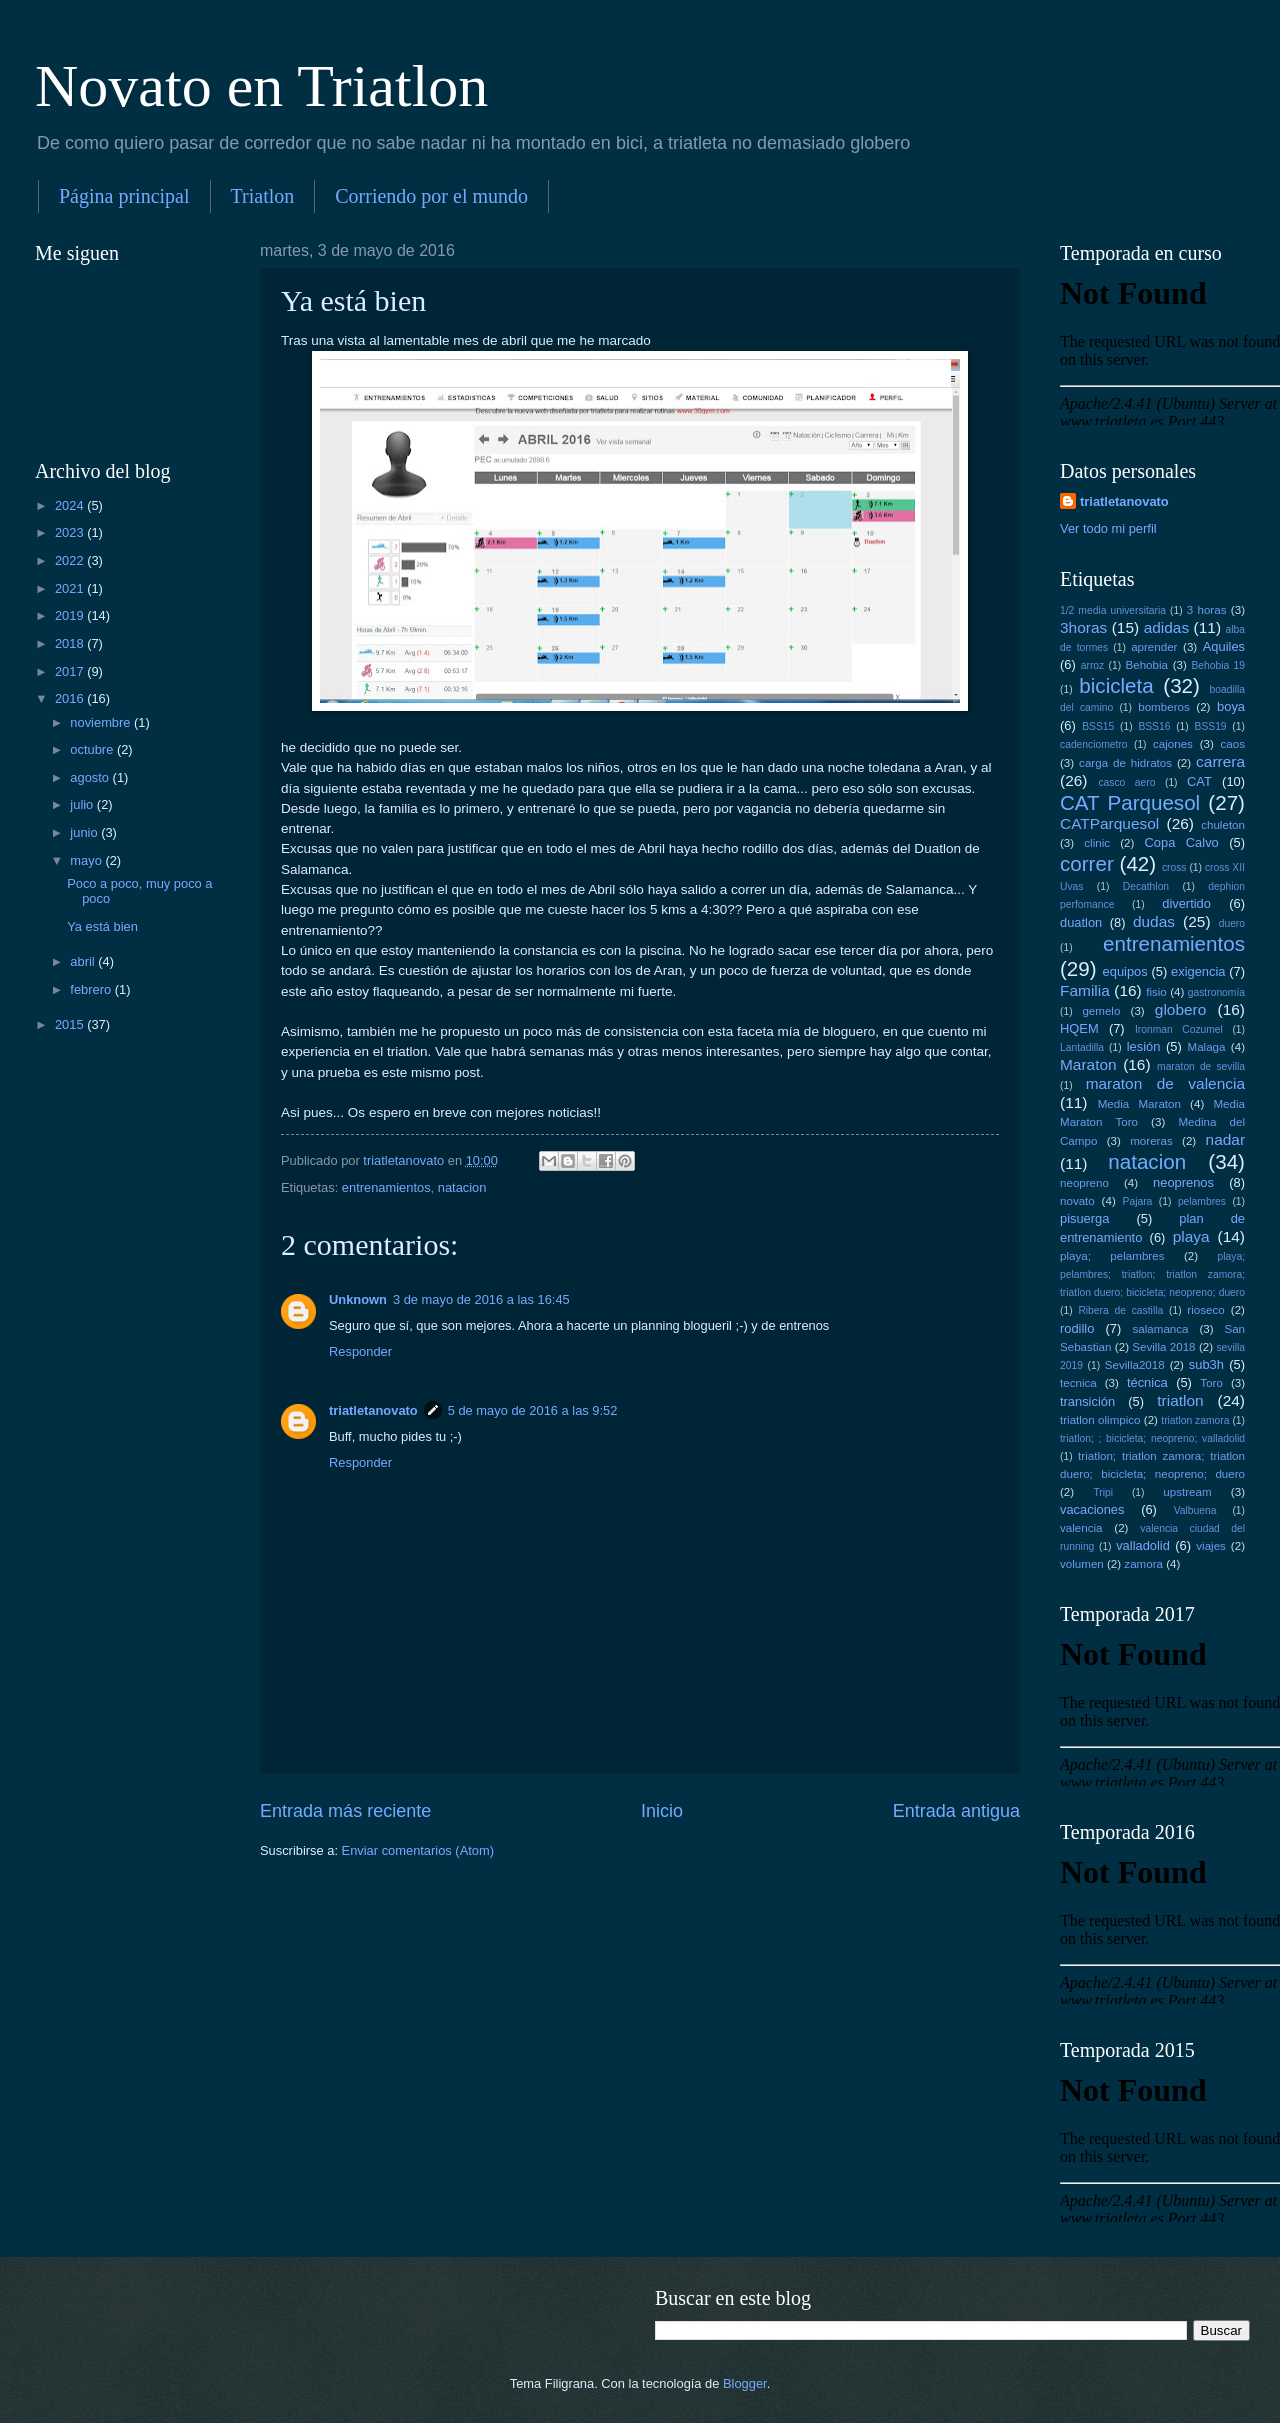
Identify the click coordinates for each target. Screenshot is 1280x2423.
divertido (1186, 903)
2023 (71, 532)
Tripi (1103, 1492)
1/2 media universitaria (1113, 610)
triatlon (1180, 1400)
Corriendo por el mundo (431, 196)
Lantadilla (1082, 1047)
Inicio (662, 1811)
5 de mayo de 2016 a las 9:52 (533, 1410)
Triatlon (263, 196)
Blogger (745, 2383)
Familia (1085, 990)
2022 (71, 560)
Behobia (1146, 665)
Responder (360, 1351)
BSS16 (1154, 726)
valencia (1081, 1528)
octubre (93, 749)
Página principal (124, 196)
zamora (1143, 1564)
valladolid (1143, 1545)
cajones (1173, 744)
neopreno (1084, 1183)
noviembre (102, 722)
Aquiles (1224, 646)
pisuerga (1084, 1218)
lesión (1144, 1046)
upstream (1187, 1492)
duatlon (1081, 922)
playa (1191, 1236)
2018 (71, 643)
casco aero (1126, 782)
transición (1087, 1401)
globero (1181, 1009)
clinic (1097, 843)
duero (1232, 923)
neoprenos (1183, 1182)
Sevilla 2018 (1163, 1347)
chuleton (1223, 825)
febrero (92, 989)
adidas (1167, 627)
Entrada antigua (956, 1811)
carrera (1220, 761)
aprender (1154, 647)
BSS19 (1211, 726)
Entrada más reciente (345, 1811)
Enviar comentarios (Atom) (418, 1850)
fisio (1156, 992)
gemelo (1101, 1011)
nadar (1225, 1139)
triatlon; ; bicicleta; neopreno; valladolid (1152, 1438)
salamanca (1161, 1329)
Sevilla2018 (1135, 1365)
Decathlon (1146, 886)
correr (1087, 863)
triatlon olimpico (1100, 1420)
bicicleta (1116, 685)
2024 (71, 505)
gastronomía (1216, 992)
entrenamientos (386, 1187)
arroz (1092, 665)
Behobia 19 (1218, 665)
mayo (87, 860)
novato (1077, 1201)
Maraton (1088, 1064)
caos (1233, 744)
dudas (1154, 921)
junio (85, 832)
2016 (71, 698)
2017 (71, 671)
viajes (1211, 1546)
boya (1231, 706)
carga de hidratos (1125, 763)
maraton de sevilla (1201, 1066)
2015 (71, 1024)
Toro (1211, 1383)
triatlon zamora (1195, 1420)
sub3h (1206, 1364)
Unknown (358, 1299)
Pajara (1138, 1201)
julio (83, 804)
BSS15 (1098, 726)
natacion (462, 1187)
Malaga (1207, 1047)
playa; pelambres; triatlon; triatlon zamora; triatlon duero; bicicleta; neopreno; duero (1152, 1274)
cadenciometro (1094, 744)
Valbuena (1195, 1510)
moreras (1151, 1141)
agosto (91, 777)
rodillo (1077, 1328)
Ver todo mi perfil (1108, 528)
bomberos (1164, 707)
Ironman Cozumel (1179, 1029)
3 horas (1207, 610)
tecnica (1078, 1383)
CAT (1199, 781)
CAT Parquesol (1130, 802)
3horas (1083, 627)
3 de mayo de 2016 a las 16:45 (481, 1299)
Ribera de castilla (1120, 1310)
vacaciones (1092, 1509)
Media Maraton (1139, 1104)
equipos (1125, 971)
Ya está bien (102, 926)
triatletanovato (373, 1410)
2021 (71, 588)
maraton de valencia (1165, 1083)
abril (84, 961)
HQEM (1079, 1028)
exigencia (1198, 971)
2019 (71, 615)
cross (1174, 867)
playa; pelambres (1112, 1256)
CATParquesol (1109, 823)
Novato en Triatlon (261, 86)
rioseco (1205, 1310)
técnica (1147, 1382)
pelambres (1202, 1201)
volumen (1082, 1564)
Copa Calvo (1182, 842)
